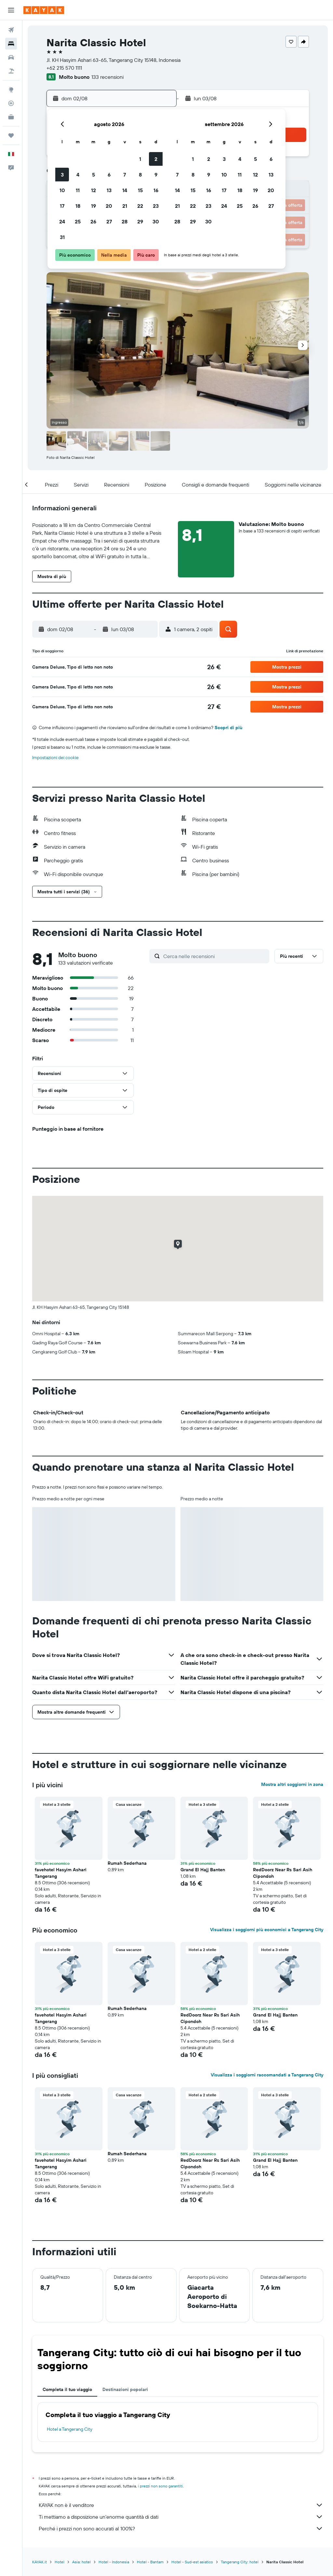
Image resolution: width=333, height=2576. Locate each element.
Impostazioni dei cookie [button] (55, 757)
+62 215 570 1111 (64, 67)
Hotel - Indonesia (114, 2561)
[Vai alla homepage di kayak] (43, 10)
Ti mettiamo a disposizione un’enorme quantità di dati (181, 2517)
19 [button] (93, 206)
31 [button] (62, 237)
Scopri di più (228, 727)
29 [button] (140, 221)
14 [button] (124, 190)
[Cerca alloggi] (11, 43)
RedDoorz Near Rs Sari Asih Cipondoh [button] (282, 1873)
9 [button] (155, 174)
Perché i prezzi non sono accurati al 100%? (181, 2528)
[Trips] (11, 135)
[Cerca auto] (11, 57)
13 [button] (109, 190)
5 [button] (93, 174)
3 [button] (62, 174)
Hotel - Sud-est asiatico (192, 2561)
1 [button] (140, 159)
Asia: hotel (81, 2561)
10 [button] (62, 190)
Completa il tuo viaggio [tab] (67, 2389)
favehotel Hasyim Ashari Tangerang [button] (61, 1873)
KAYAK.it (39, 2561)
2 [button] (155, 159)
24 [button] (62, 221)
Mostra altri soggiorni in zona (292, 1784)
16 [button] (155, 190)
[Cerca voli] (11, 29)
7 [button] (124, 174)
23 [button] (156, 206)
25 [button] (78, 221)
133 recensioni (107, 77)
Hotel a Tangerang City (69, 2429)
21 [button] (124, 206)
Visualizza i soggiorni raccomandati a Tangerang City (267, 2075)
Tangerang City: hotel (240, 2561)
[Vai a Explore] (11, 89)
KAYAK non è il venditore (181, 2505)
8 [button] (140, 174)
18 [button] (77, 206)
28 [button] (124, 221)
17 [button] (62, 206)
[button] (11, 10)
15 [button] (140, 190)
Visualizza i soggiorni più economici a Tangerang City (266, 1929)
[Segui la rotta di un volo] (11, 103)
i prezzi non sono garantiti (160, 2486)
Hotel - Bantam (150, 2561)
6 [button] (109, 174)
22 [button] (140, 206)
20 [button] (109, 206)
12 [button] (93, 190)
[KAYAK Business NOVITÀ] (11, 116)
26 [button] (93, 221)
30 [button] (156, 221)
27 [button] (109, 221)
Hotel (59, 2561)
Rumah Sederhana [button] (127, 1863)
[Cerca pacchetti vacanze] (11, 71)
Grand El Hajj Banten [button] (202, 1870)
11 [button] (78, 190)
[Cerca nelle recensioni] (214, 956)
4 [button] (77, 174)
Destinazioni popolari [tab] (125, 2389)
